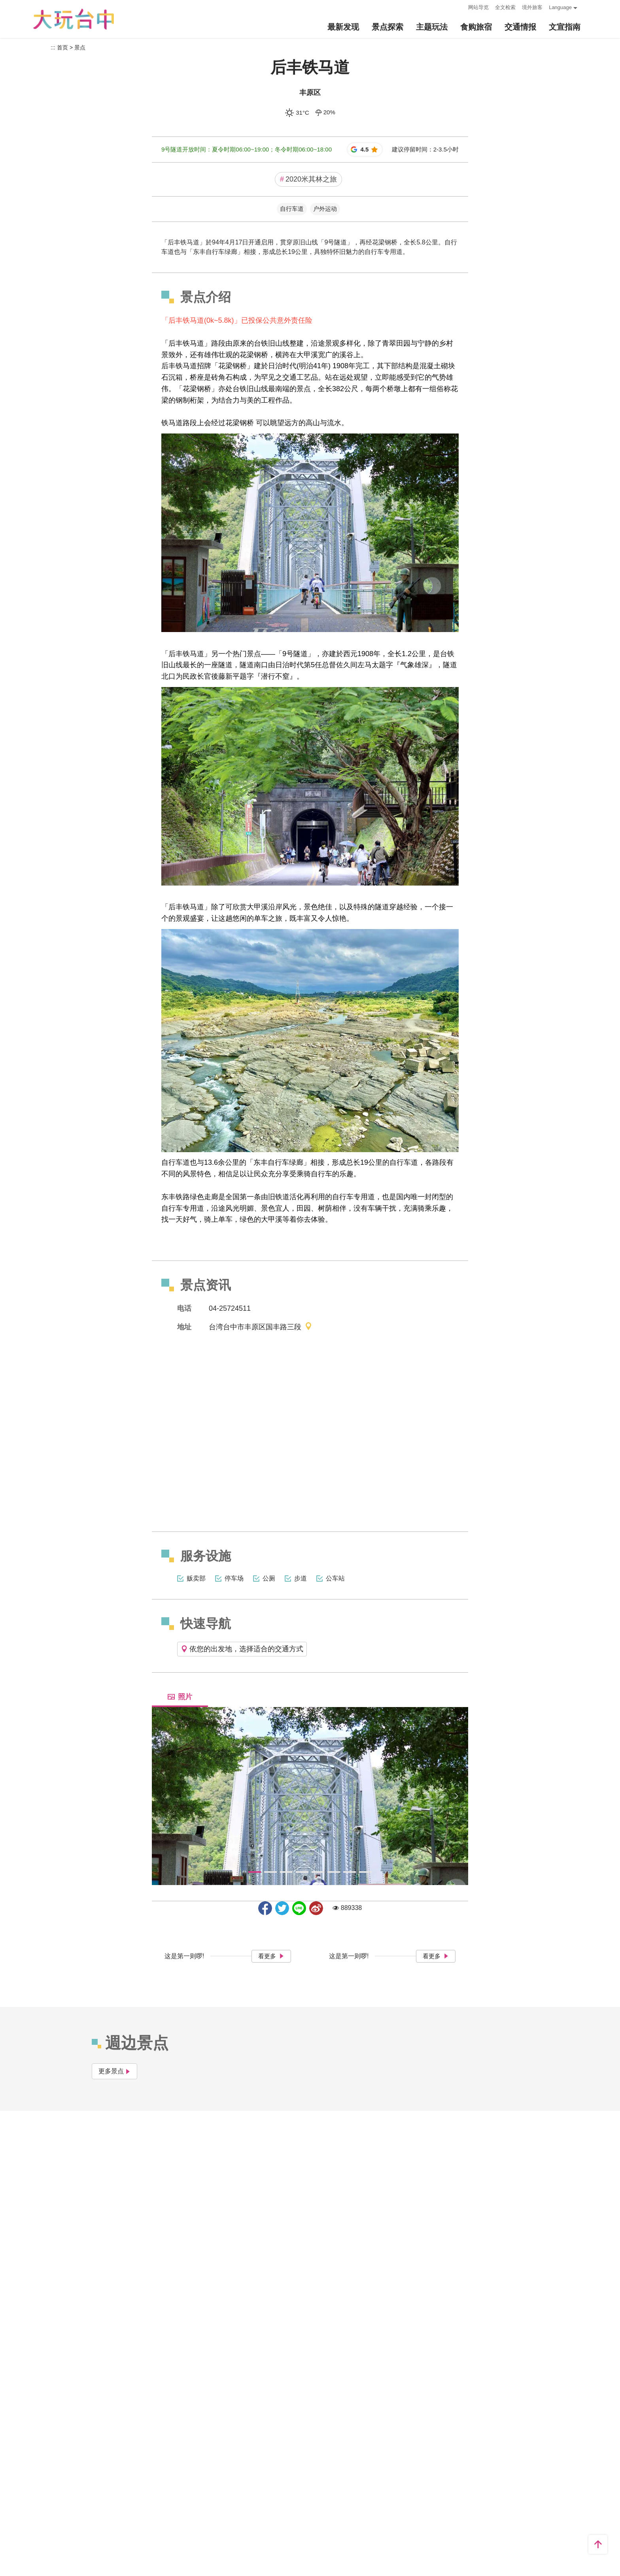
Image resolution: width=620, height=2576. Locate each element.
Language (560, 7)
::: (459, 6)
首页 (62, 47)
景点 (79, 47)
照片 (180, 1697)
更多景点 (114, 2071)
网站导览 (478, 7)
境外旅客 (532, 7)
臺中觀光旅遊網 (73, 19)
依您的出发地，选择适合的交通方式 (242, 1649)
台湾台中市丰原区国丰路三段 (260, 1327)
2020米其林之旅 (308, 179)
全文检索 (505, 7)
